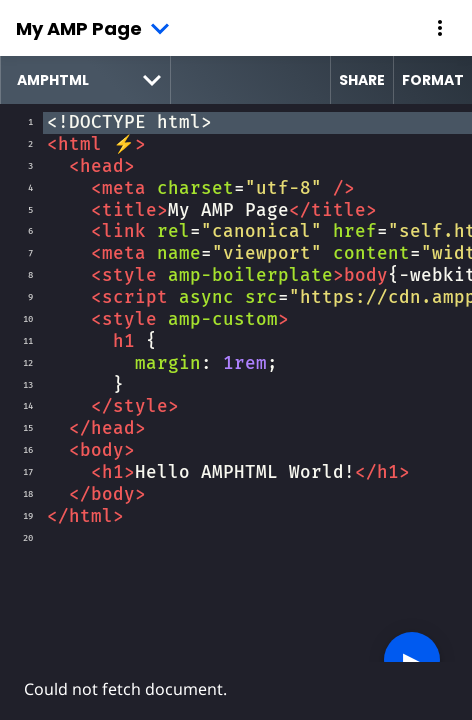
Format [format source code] (433, 80)
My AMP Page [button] (79, 28)
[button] (440, 28)
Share (362, 80)
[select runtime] (85, 80)
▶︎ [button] (412, 659)
